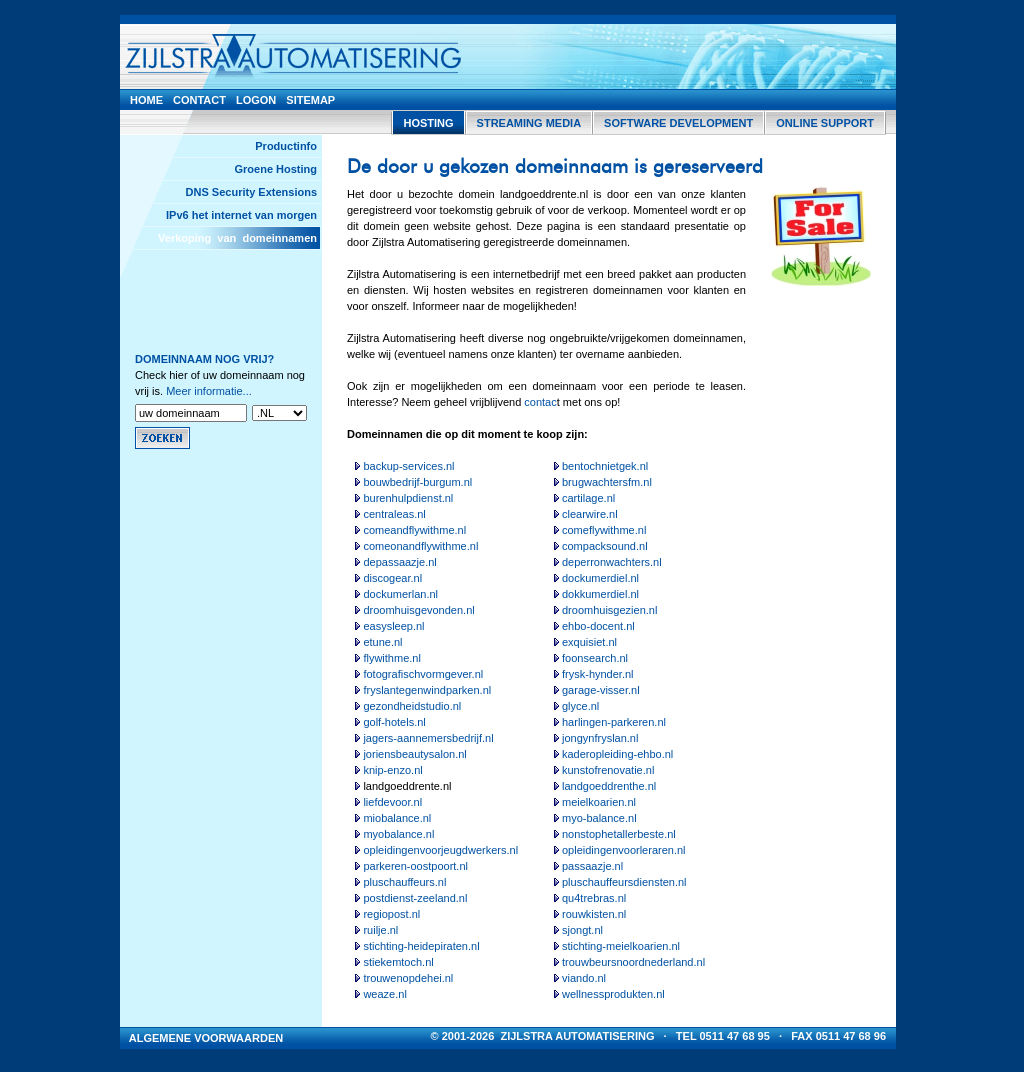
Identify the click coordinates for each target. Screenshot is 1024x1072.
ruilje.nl (380, 930)
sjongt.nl (582, 930)
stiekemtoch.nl (398, 962)
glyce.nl (580, 706)
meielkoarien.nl (599, 802)
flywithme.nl (391, 658)
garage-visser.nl (601, 690)
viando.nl (584, 978)
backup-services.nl (408, 466)
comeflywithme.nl (604, 530)
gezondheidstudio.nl (412, 706)
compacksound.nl (605, 546)
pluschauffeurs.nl (404, 882)
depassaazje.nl (399, 562)
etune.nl (382, 642)
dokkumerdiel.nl (600, 594)
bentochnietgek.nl (605, 466)
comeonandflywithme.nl (420, 546)
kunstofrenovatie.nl (608, 770)
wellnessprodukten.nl (613, 994)
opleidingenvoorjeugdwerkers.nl (440, 850)
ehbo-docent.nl (598, 626)
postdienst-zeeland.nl (415, 898)
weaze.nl (384, 994)
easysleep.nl (393, 626)
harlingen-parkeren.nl (614, 722)
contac (540, 402)
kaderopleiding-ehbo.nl (617, 754)
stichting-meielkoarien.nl (621, 946)
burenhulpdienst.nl (408, 498)
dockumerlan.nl (400, 594)
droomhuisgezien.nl (609, 610)
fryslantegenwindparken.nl (427, 690)
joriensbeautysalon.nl (414, 754)
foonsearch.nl (595, 658)
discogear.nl (392, 578)
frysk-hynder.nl (598, 674)
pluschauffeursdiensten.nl (624, 882)
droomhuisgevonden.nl (418, 610)
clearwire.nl (590, 514)
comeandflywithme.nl (414, 530)
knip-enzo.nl (392, 770)
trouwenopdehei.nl (408, 978)
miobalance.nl (397, 818)
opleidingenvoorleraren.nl (624, 850)
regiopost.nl (391, 914)
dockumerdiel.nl (600, 578)
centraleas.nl (394, 514)
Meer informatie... (209, 391)
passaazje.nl (592, 866)
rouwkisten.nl (594, 914)
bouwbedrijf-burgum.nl (417, 482)
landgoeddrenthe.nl (609, 786)
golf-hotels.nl (394, 722)
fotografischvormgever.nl (423, 674)
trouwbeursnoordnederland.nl (633, 962)
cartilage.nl (588, 498)
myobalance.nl (398, 834)
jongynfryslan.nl (600, 738)
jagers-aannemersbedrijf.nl (428, 738)
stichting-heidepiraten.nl (421, 946)
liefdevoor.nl (392, 802)
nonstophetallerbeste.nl (619, 834)
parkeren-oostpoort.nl (415, 866)
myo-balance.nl (599, 818)
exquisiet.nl (589, 642)
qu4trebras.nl (594, 898)
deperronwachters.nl (612, 562)
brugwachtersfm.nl (607, 482)
